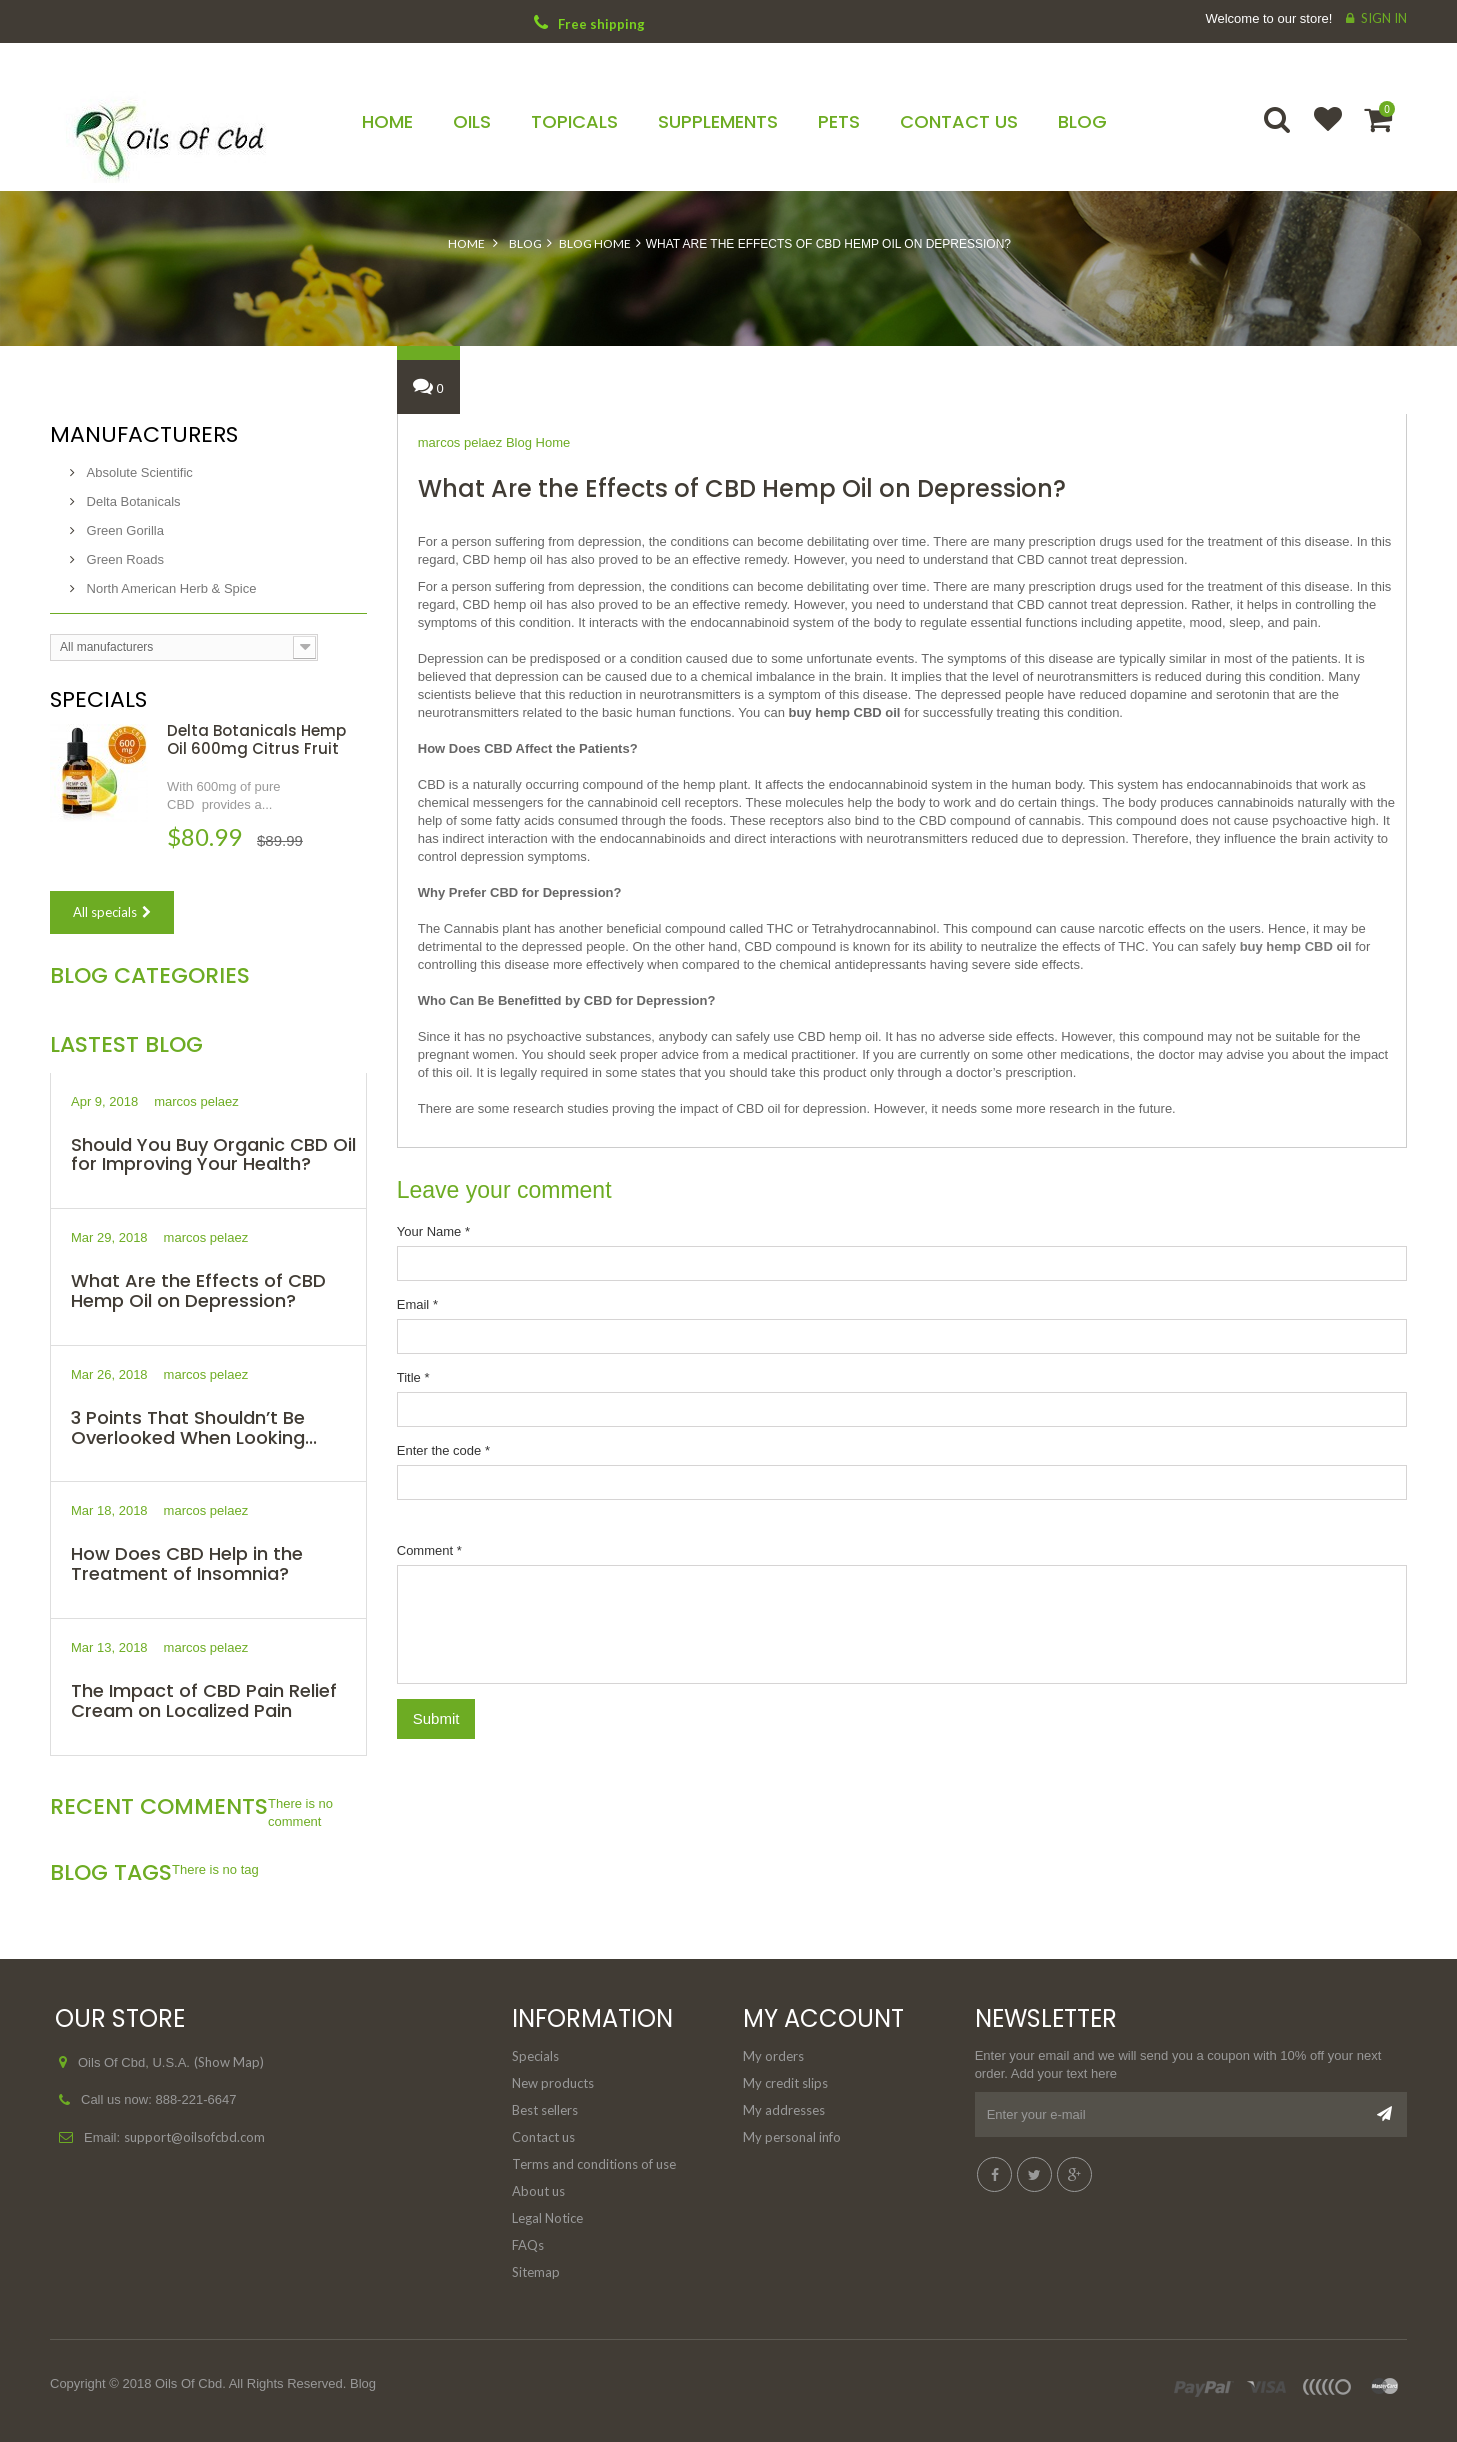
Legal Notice (547, 2218)
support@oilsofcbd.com (194, 2137)
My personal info (792, 2137)
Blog (525, 243)
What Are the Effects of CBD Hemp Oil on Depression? (198, 1290)
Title (413, 1377)
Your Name (433, 1231)
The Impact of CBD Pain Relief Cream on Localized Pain (204, 1700)
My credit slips (785, 2083)
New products (553, 2083)
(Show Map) (229, 2062)
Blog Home (595, 243)
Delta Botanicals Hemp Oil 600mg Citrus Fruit (256, 739)
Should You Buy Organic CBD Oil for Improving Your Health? (213, 1154)
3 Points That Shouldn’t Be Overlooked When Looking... (194, 1427)
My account (823, 2018)
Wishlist (1319, 132)
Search (1279, 132)
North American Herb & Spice (169, 588)
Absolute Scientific (138, 472)
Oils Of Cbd (188, 2383)
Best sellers (545, 2110)
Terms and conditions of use (594, 2164)
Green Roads (123, 559)
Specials (98, 699)
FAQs (528, 2245)
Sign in (1384, 18)
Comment (429, 1550)
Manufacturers (144, 434)
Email (417, 1304)
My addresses (784, 2110)
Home (466, 243)
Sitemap (536, 2272)
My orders (773, 2056)
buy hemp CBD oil (1296, 946)
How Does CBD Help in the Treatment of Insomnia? (187, 1563)
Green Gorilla (123, 530)
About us (538, 2191)
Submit (436, 1718)
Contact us (543, 2137)
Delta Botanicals (132, 501)
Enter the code (443, 1450)
